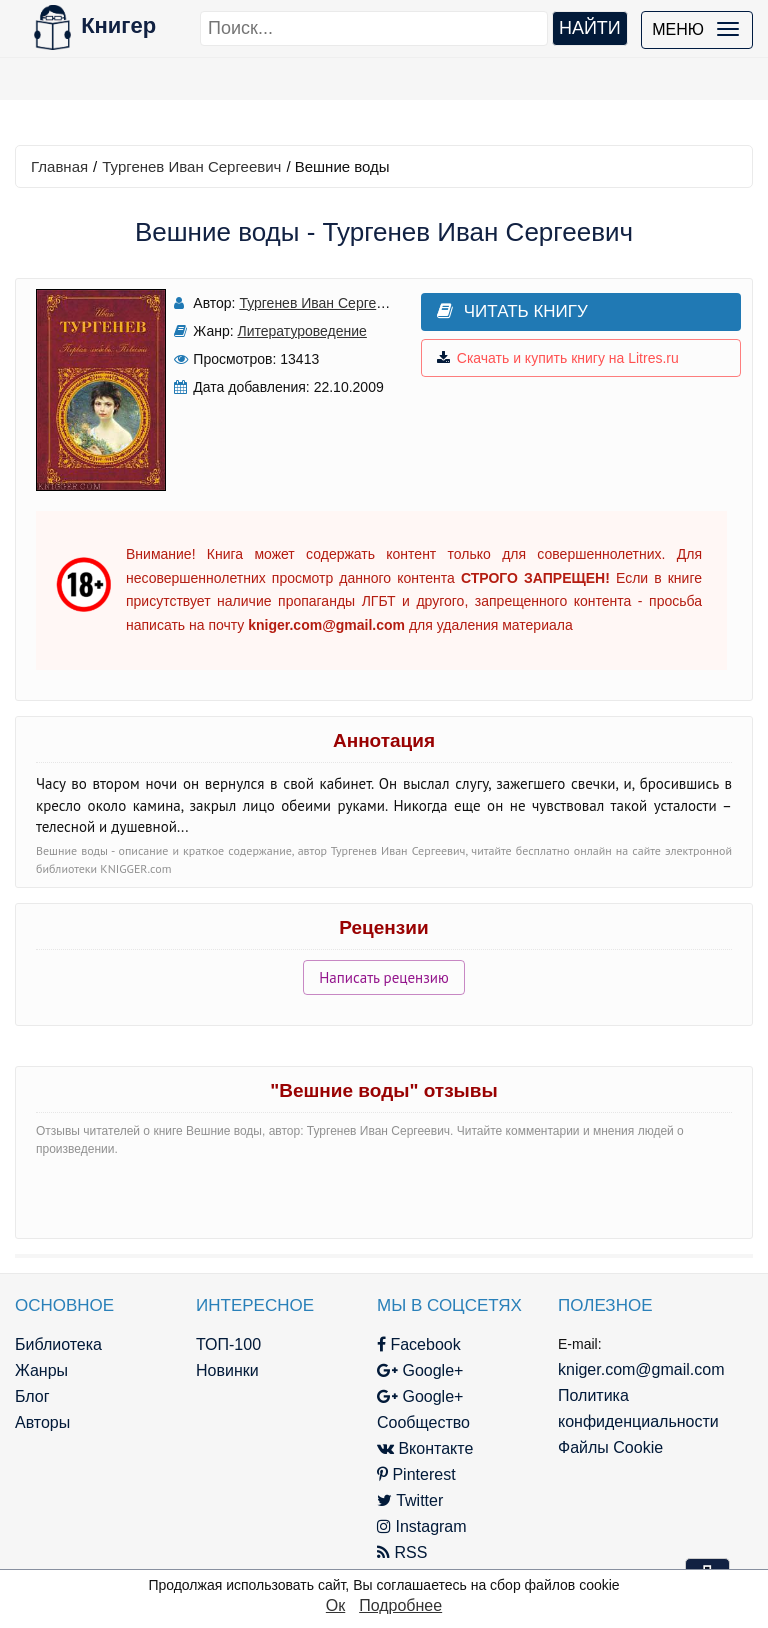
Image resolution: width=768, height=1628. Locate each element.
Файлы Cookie (610, 1447)
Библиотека (58, 1344)
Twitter (410, 1500)
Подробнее (400, 1605)
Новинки (227, 1370)
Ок (335, 1605)
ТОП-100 (228, 1344)
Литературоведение (302, 331)
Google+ (420, 1370)
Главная (59, 166)
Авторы (42, 1422)
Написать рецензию (384, 977)
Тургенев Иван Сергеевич (191, 166)
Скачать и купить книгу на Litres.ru (558, 358)
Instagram (422, 1526)
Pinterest (416, 1474)
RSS (402, 1552)
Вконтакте (425, 1448)
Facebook (419, 1344)
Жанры (41, 1370)
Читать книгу (512, 311)
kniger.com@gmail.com (641, 1369)
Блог (32, 1396)
